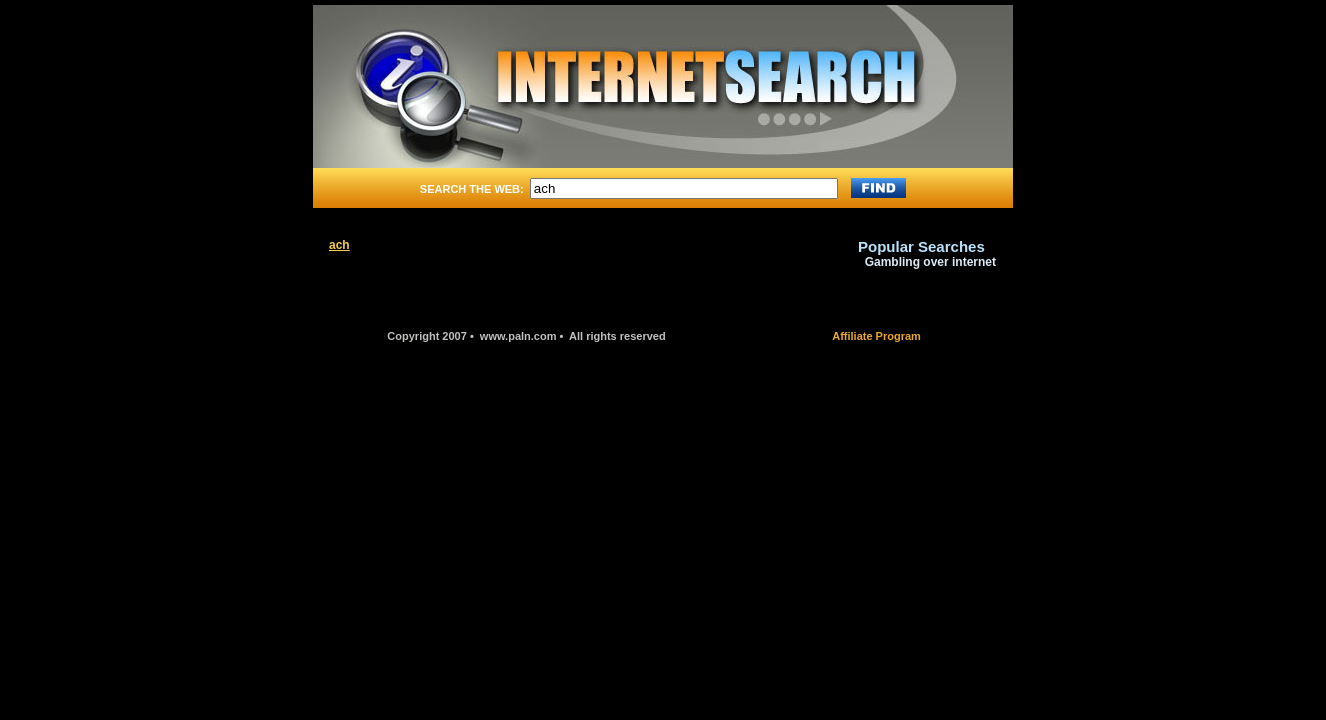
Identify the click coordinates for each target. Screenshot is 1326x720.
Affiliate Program (876, 336)
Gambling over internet (930, 262)
